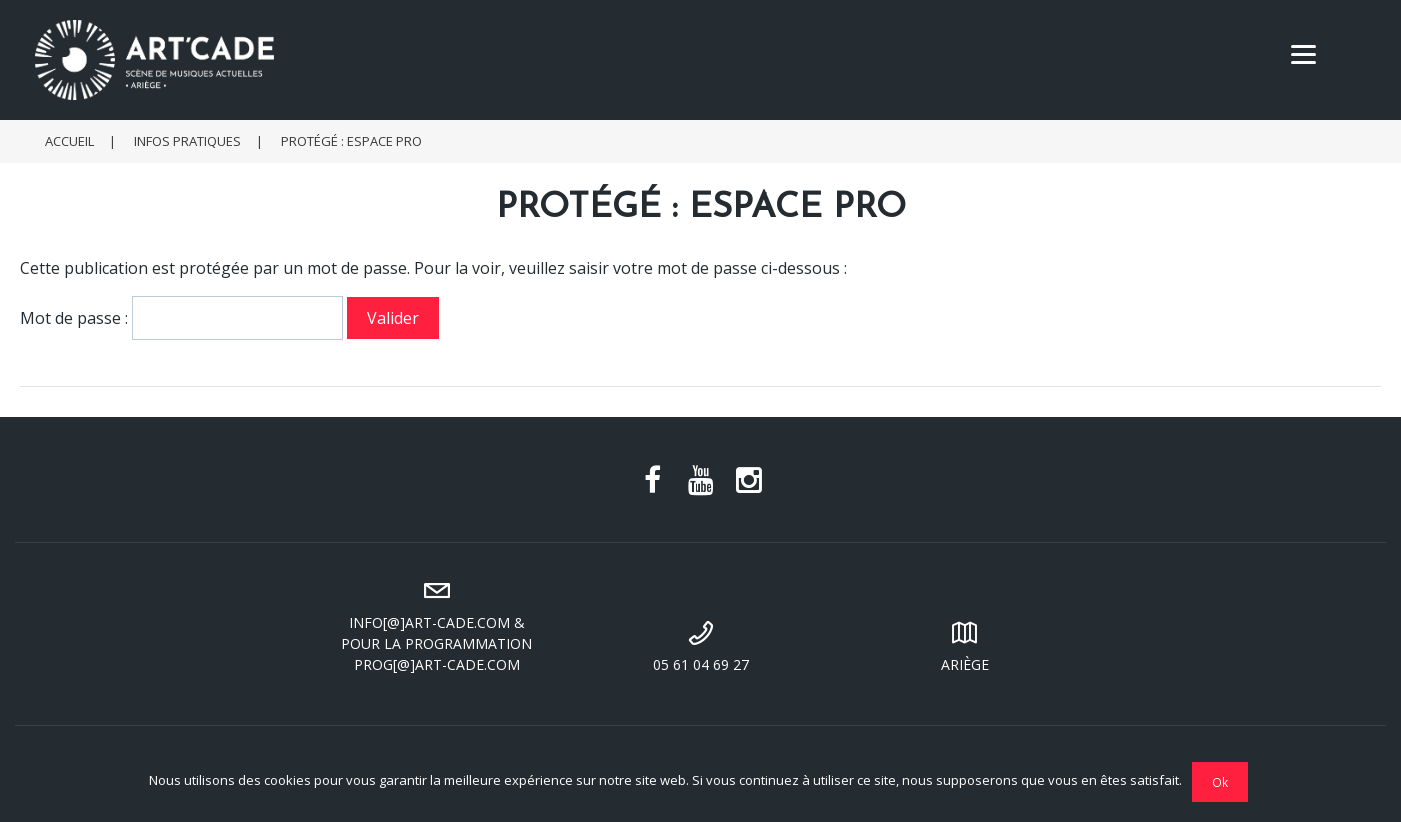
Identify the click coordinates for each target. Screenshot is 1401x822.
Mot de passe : (181, 318)
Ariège (965, 644)
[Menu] (1303, 52)
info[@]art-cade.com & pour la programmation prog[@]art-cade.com (437, 623)
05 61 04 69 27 (701, 644)
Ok (1220, 782)
